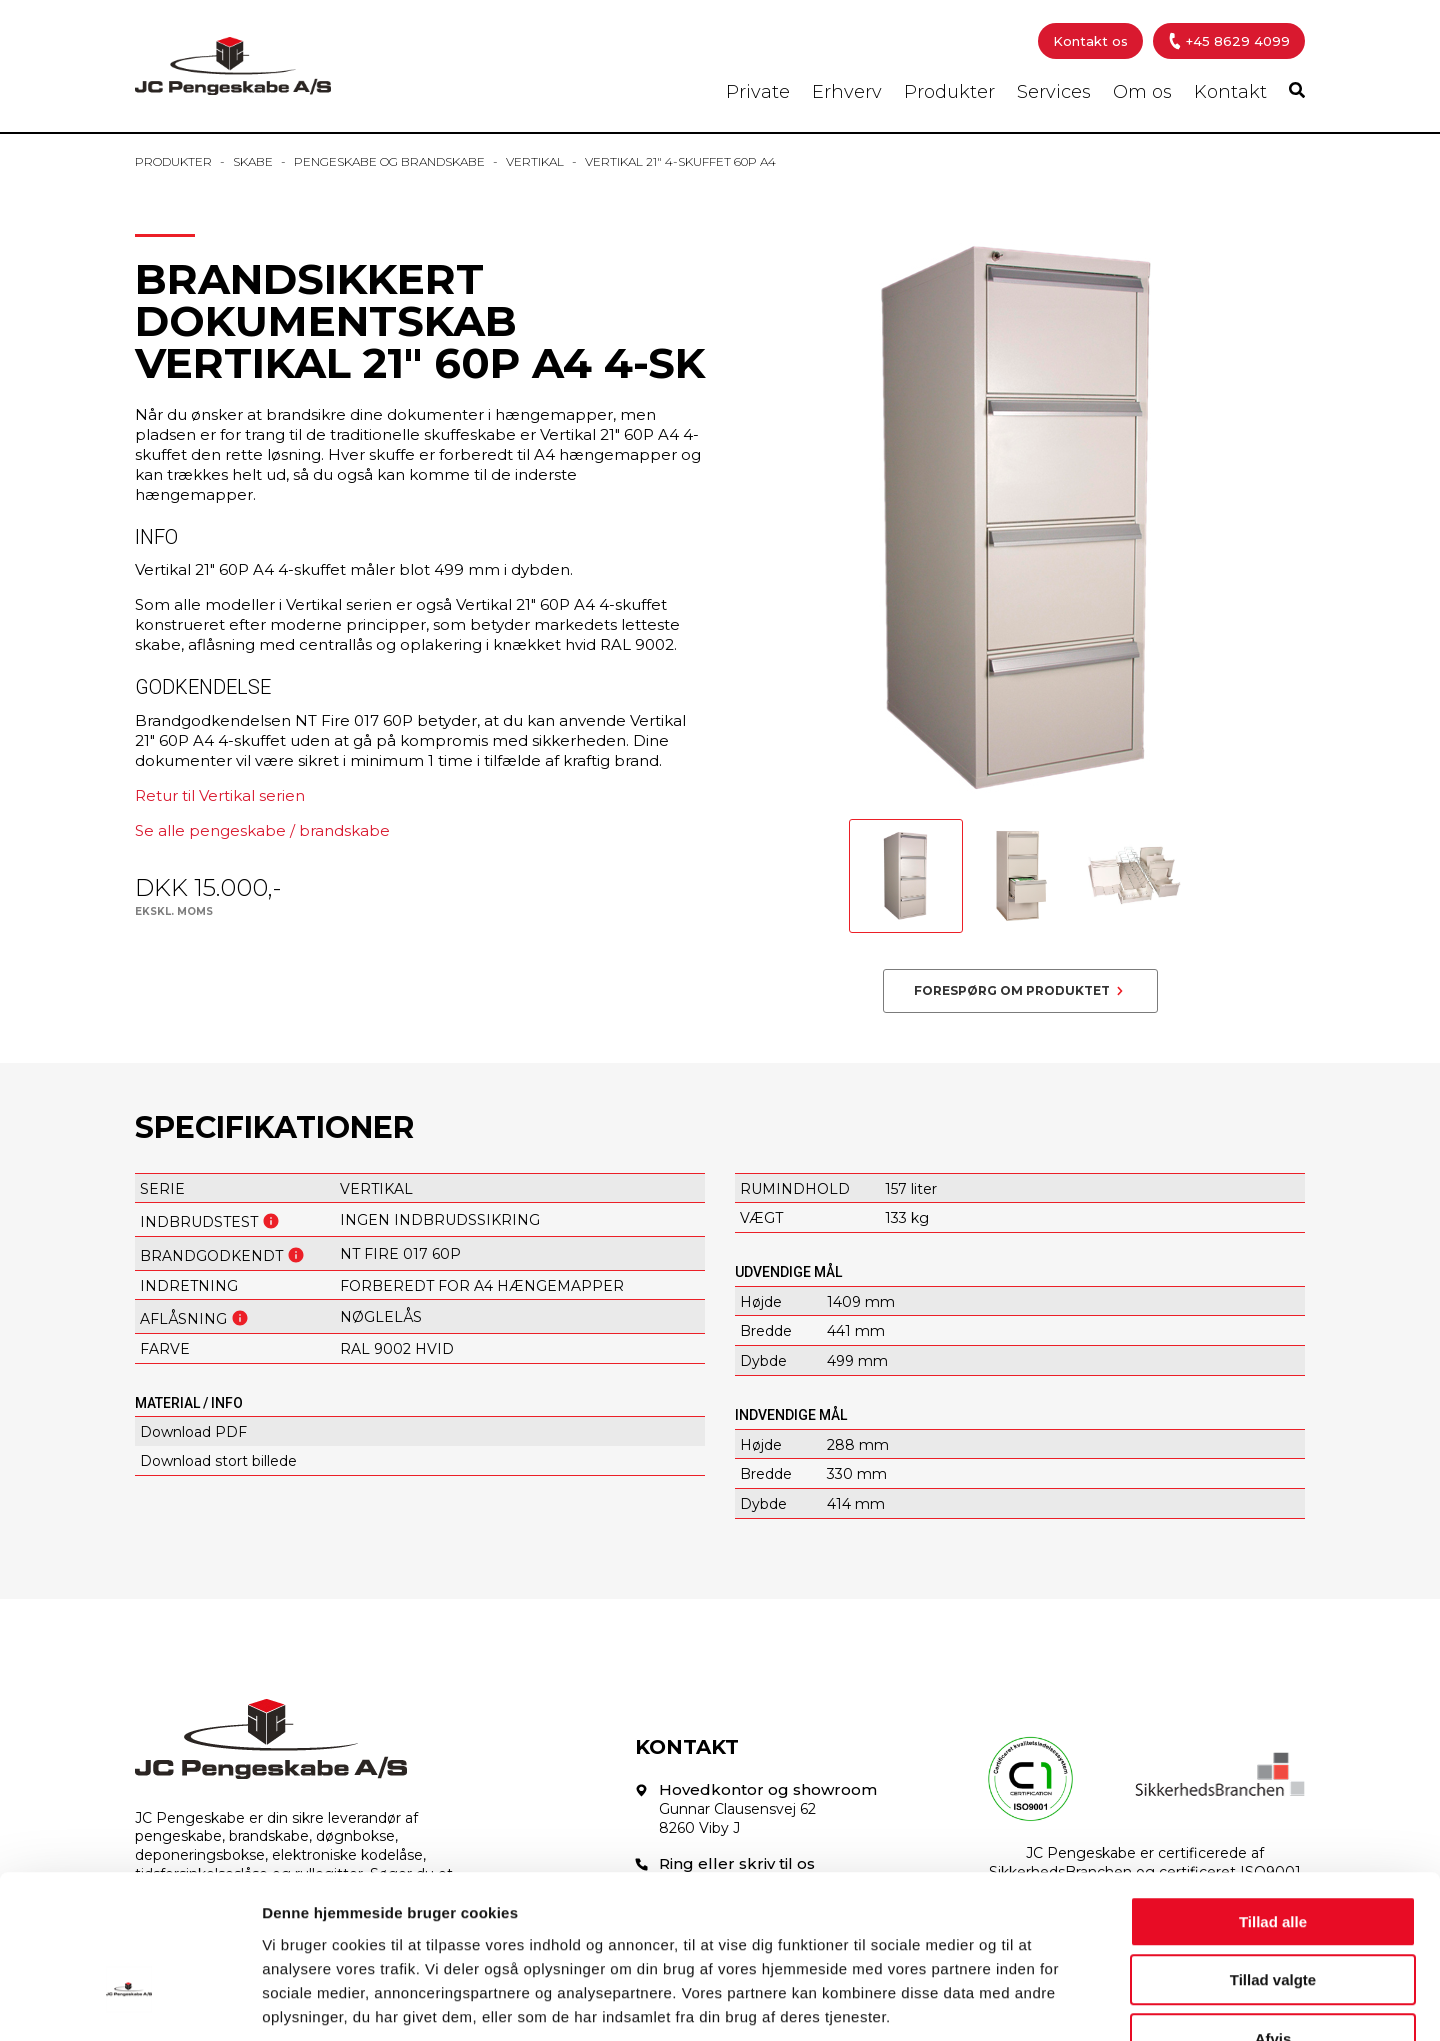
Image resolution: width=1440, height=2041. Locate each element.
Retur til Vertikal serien (220, 795)
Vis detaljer (1039, 2001)
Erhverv (847, 92)
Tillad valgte (1273, 1855)
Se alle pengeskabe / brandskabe (262, 830)
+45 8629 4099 (1228, 41)
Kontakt (1230, 92)
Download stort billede (218, 1461)
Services (1054, 92)
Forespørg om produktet (1012, 990)
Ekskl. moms (174, 911)
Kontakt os (1090, 41)
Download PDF (193, 1432)
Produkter (949, 92)
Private (758, 92)
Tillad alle (1273, 1796)
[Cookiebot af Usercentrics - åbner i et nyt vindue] (129, 2002)
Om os (1142, 92)
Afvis (1273, 1913)
